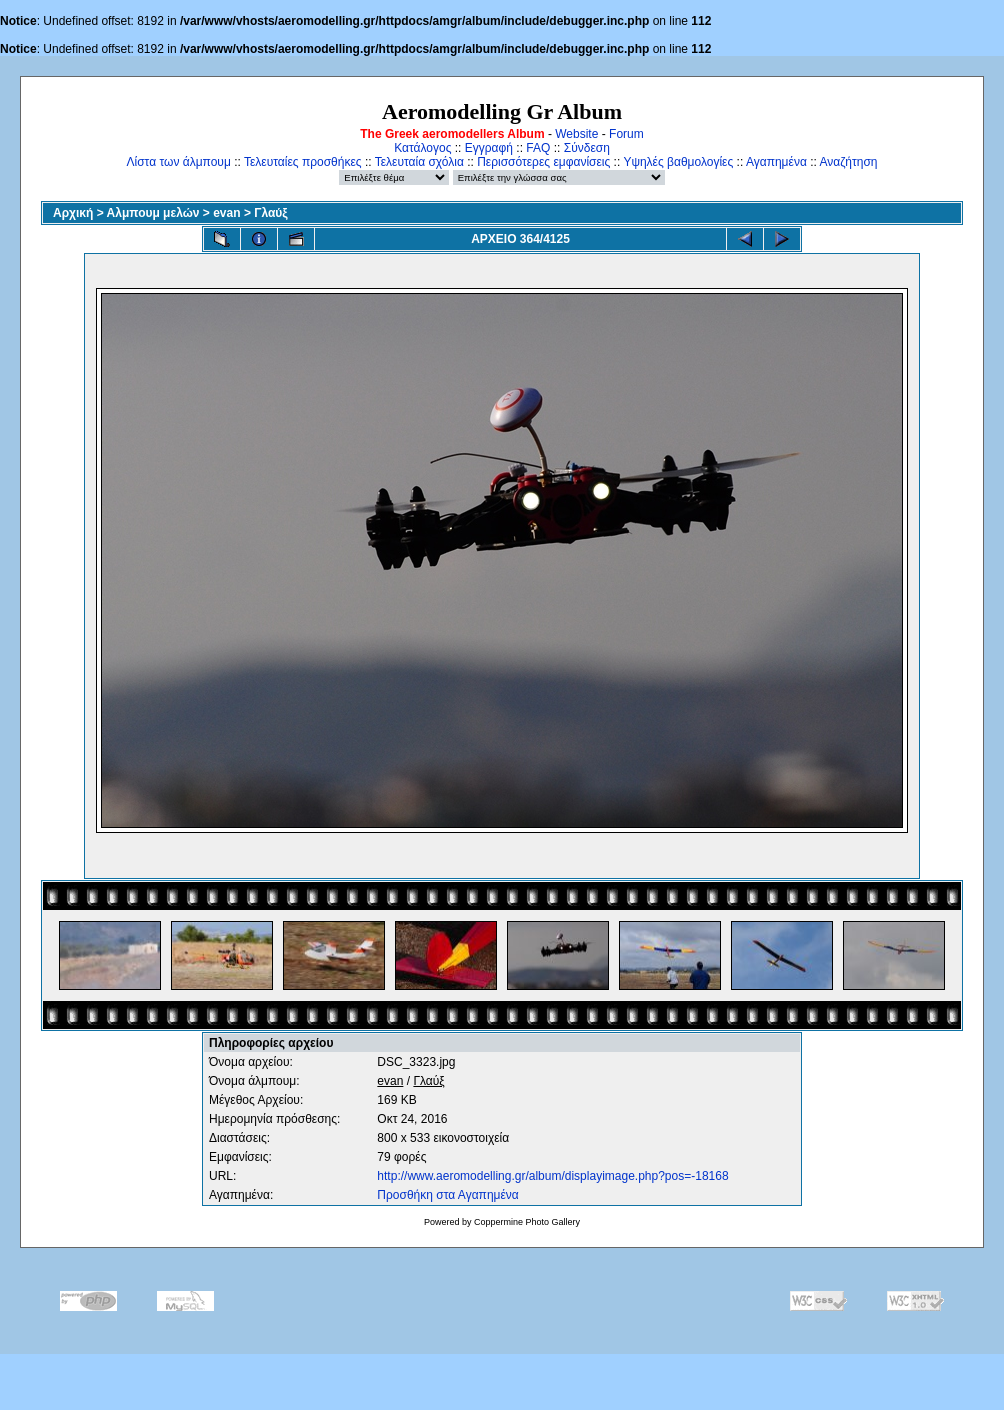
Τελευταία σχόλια (419, 162)
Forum (626, 134)
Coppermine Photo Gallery (527, 1222)
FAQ (538, 148)
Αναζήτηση (849, 162)
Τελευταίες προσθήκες (303, 162)
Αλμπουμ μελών (153, 213)
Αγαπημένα (776, 162)
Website (576, 134)
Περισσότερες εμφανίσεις (543, 162)
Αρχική (73, 213)
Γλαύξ (270, 213)
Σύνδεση (587, 148)
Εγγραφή (489, 148)
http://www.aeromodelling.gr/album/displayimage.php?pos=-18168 (552, 1176)
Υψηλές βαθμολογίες (678, 162)
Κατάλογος (422, 148)
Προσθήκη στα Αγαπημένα (447, 1195)
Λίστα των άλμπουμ (179, 162)
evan (226, 213)
